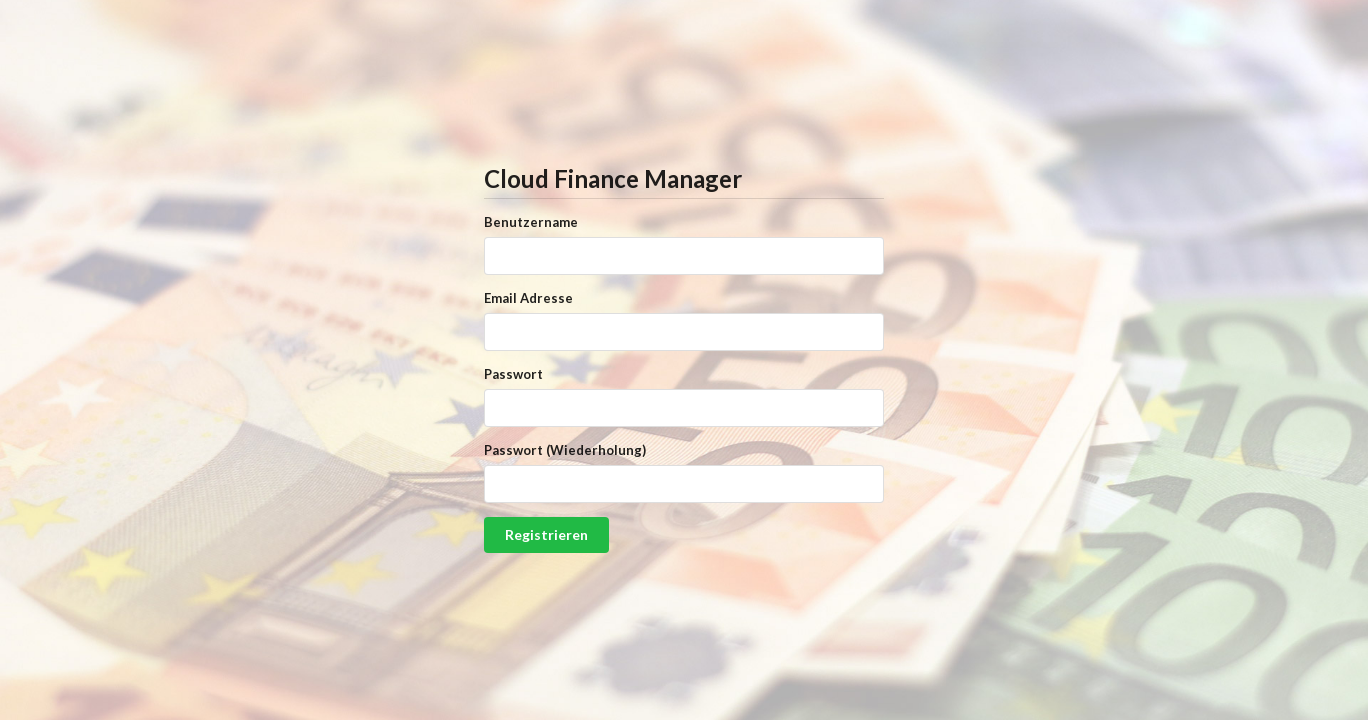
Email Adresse (528, 298)
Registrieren (546, 534)
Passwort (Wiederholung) (565, 450)
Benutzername (531, 222)
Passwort (513, 374)
